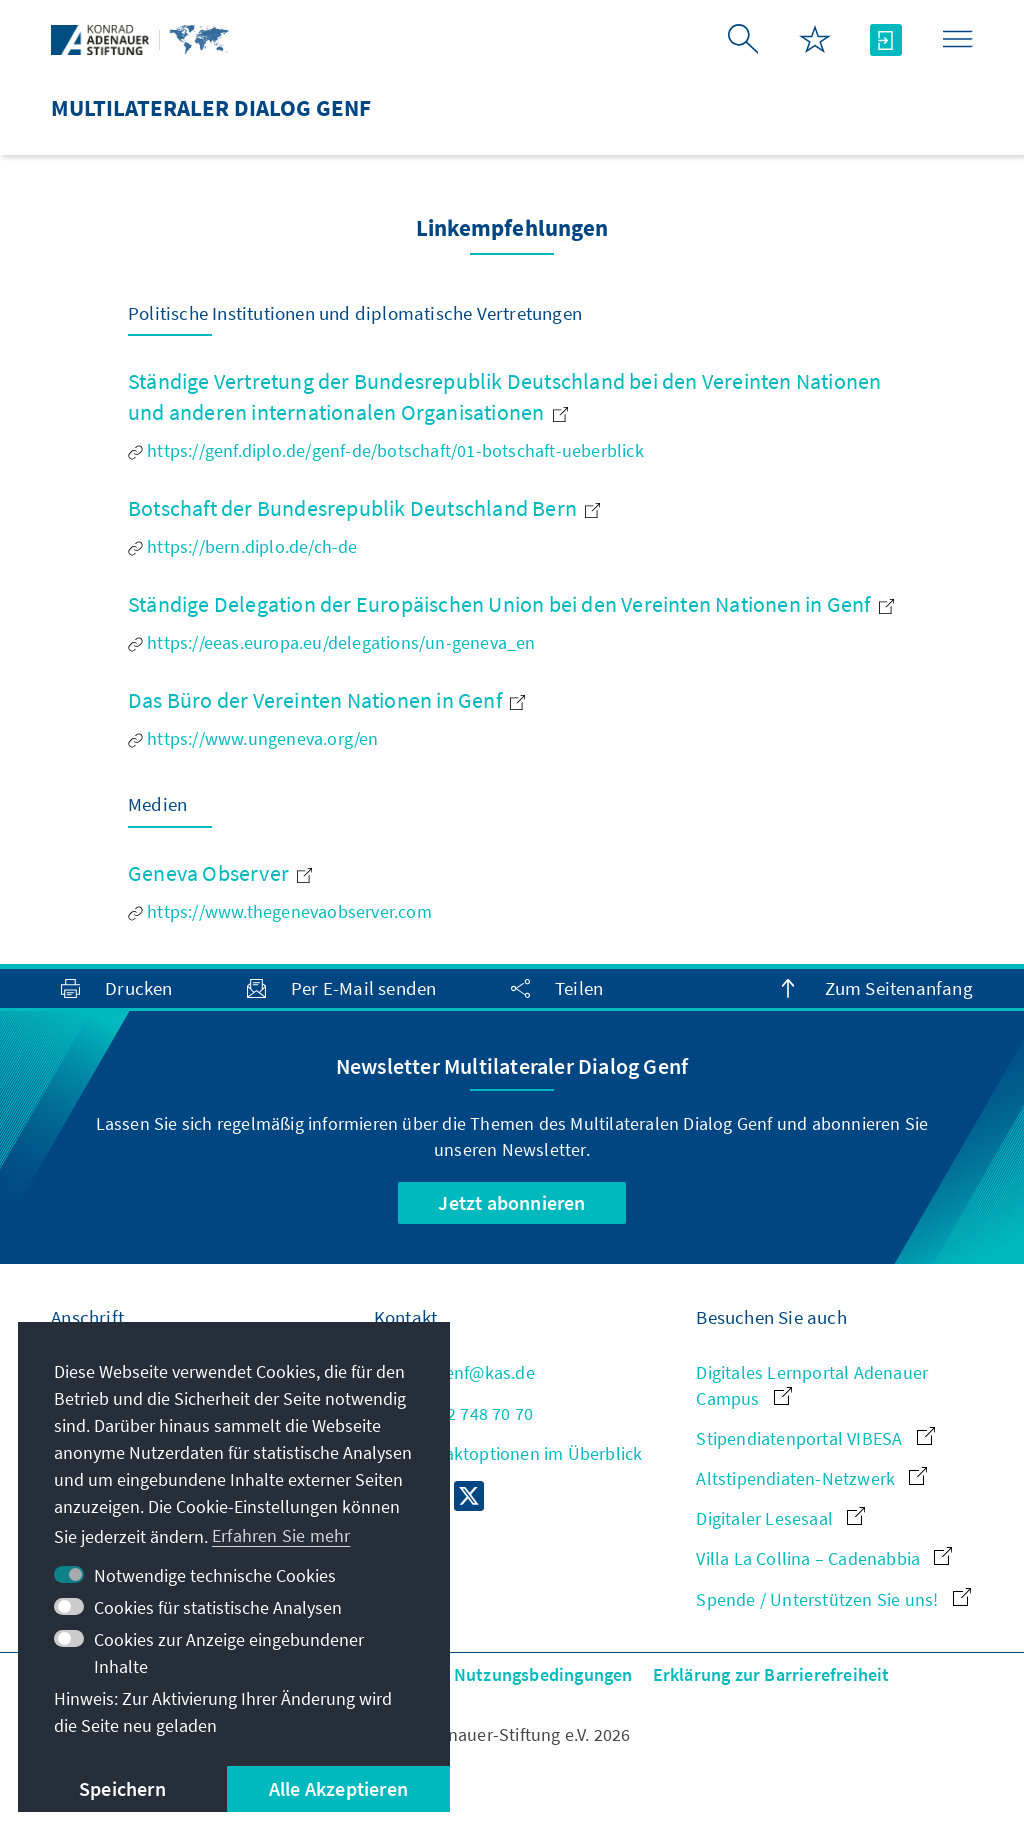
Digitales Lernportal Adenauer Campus (812, 1385)
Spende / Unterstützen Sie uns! (833, 1599)
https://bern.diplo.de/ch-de (243, 546)
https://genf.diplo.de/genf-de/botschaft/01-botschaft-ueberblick (386, 450)
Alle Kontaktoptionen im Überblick (508, 1453)
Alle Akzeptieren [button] (338, 1788)
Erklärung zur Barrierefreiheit (771, 1674)
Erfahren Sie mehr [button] (281, 1535)
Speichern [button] (122, 1788)
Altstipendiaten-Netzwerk (811, 1478)
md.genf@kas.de (454, 1372)
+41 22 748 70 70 (453, 1413)
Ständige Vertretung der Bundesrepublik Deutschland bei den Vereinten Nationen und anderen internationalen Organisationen (504, 396)
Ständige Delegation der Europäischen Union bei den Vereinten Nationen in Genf (511, 604)
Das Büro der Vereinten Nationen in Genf (326, 700)
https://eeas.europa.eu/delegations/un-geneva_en (332, 642)
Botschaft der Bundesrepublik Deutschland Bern (364, 508)
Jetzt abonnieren (511, 1202)
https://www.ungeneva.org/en (253, 738)
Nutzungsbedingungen (543, 1674)
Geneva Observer (220, 873)
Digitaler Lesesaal (780, 1518)
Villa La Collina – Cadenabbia (824, 1558)
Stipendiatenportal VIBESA (815, 1438)
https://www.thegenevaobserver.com (280, 911)
